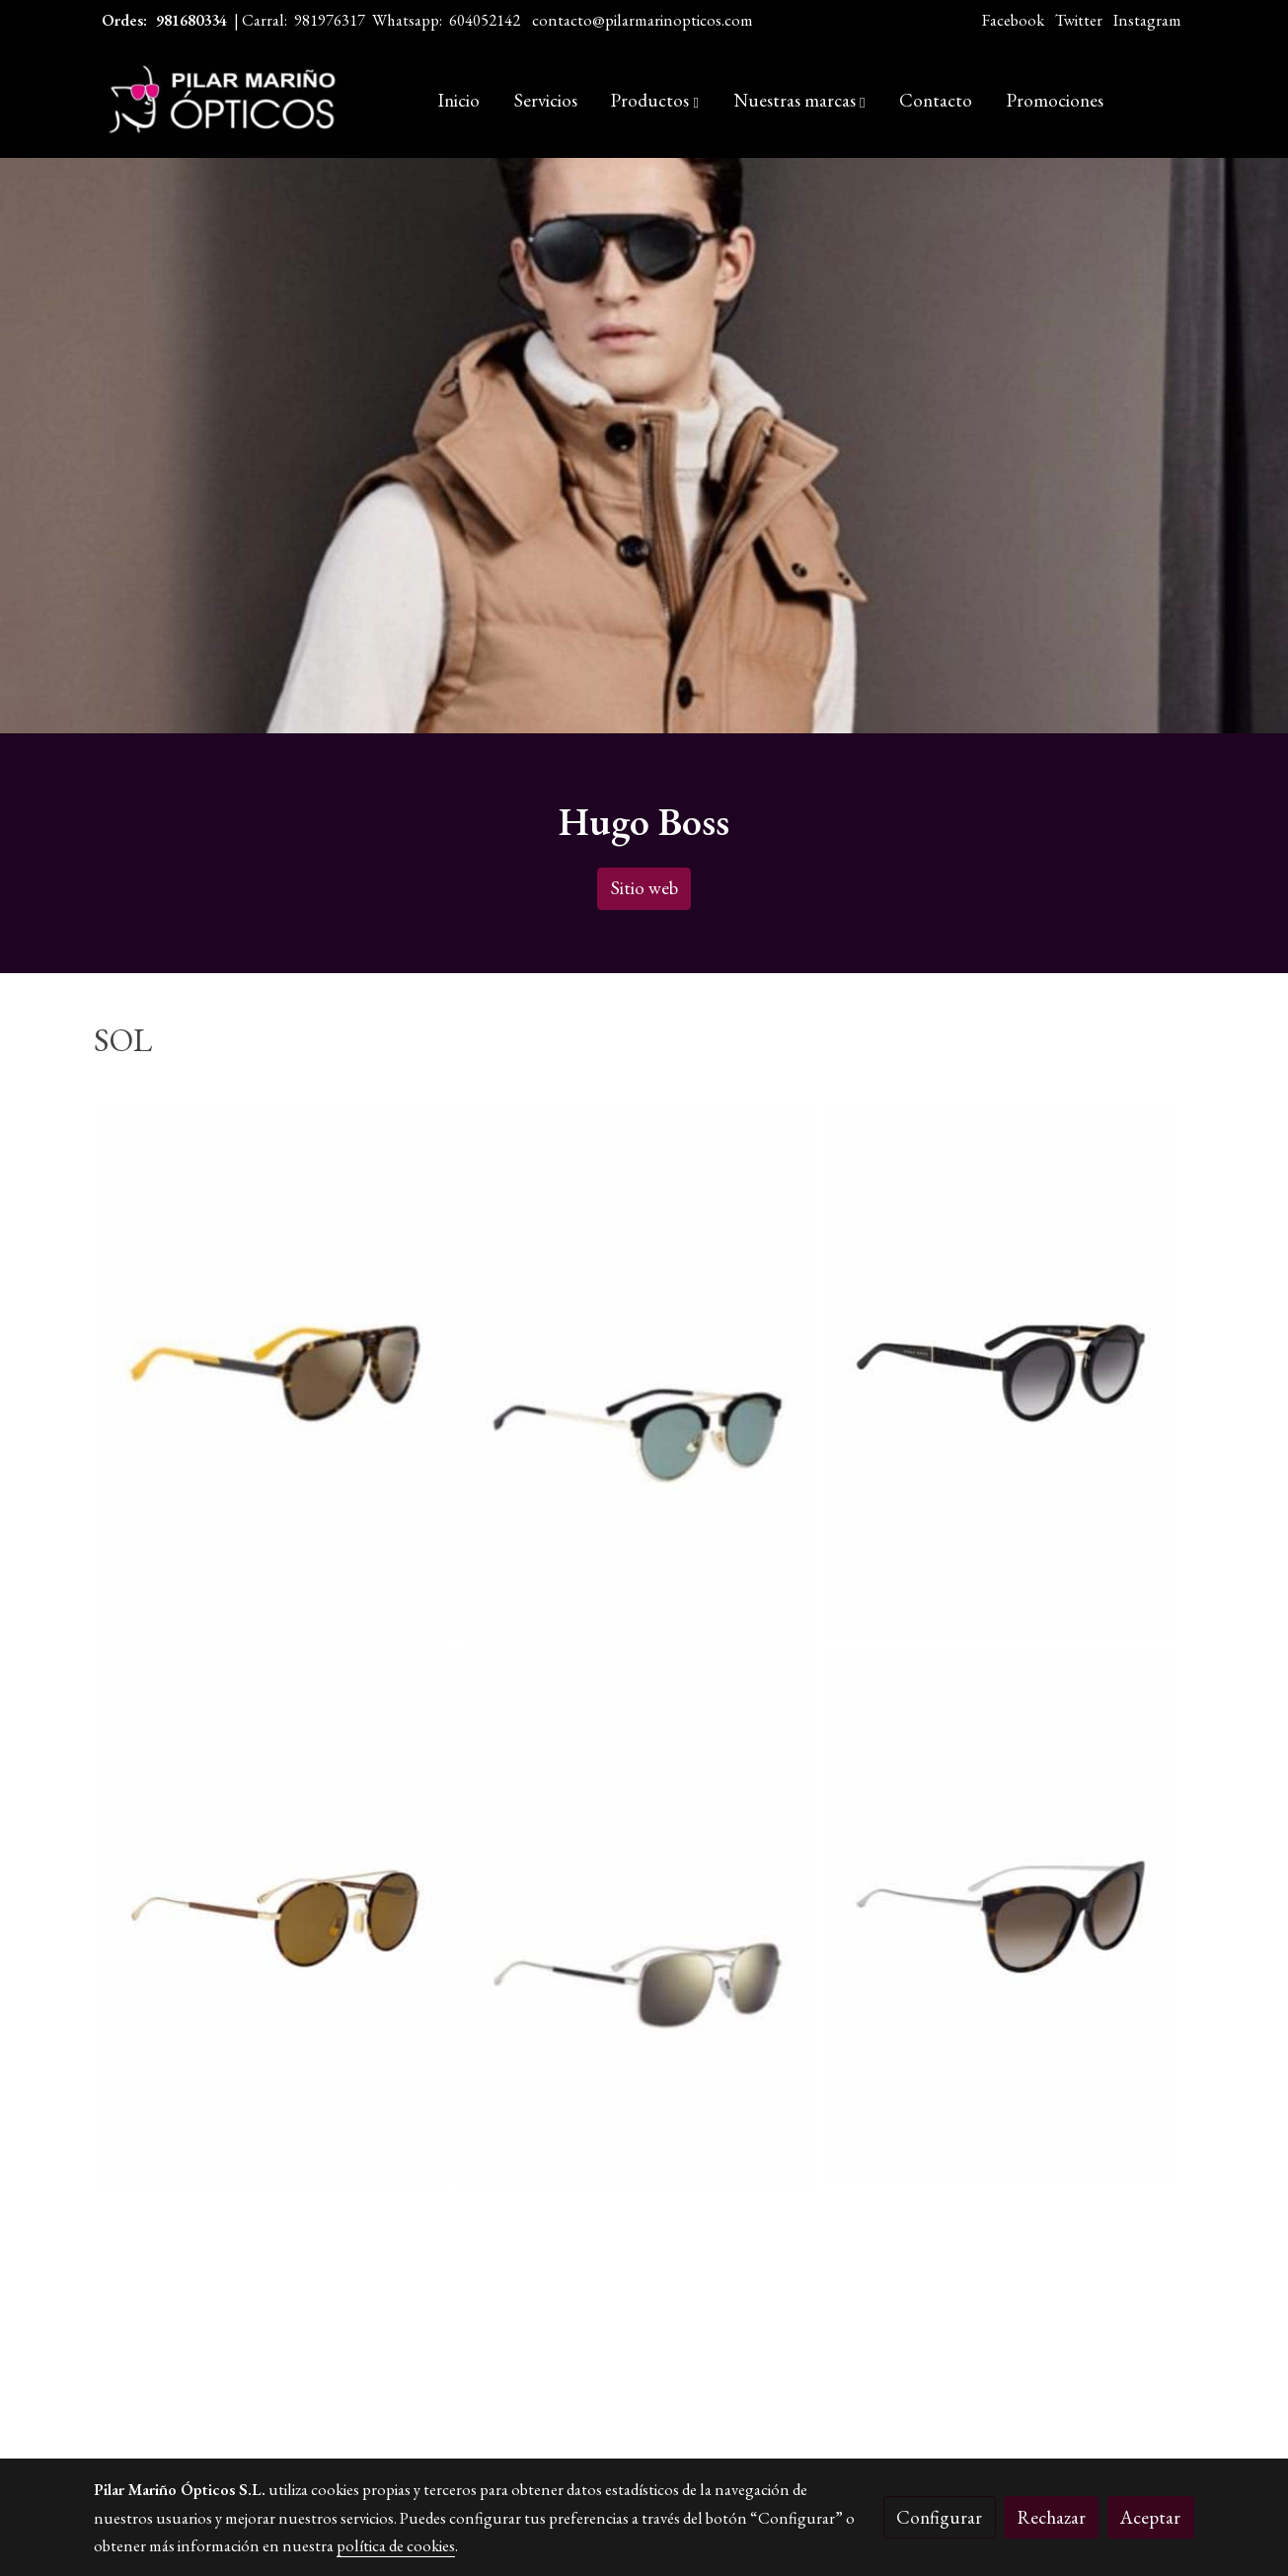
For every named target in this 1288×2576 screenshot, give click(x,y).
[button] (655, 100)
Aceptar (1150, 2517)
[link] (220, 101)
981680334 (191, 20)
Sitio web (644, 887)
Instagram (1147, 20)
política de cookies (396, 2545)
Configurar (939, 2517)
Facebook (1013, 20)
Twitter (1078, 20)
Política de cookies (573, 2452)
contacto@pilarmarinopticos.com (642, 20)
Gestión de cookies (705, 2452)
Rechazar (1052, 2517)
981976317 (329, 20)
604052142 (484, 20)
